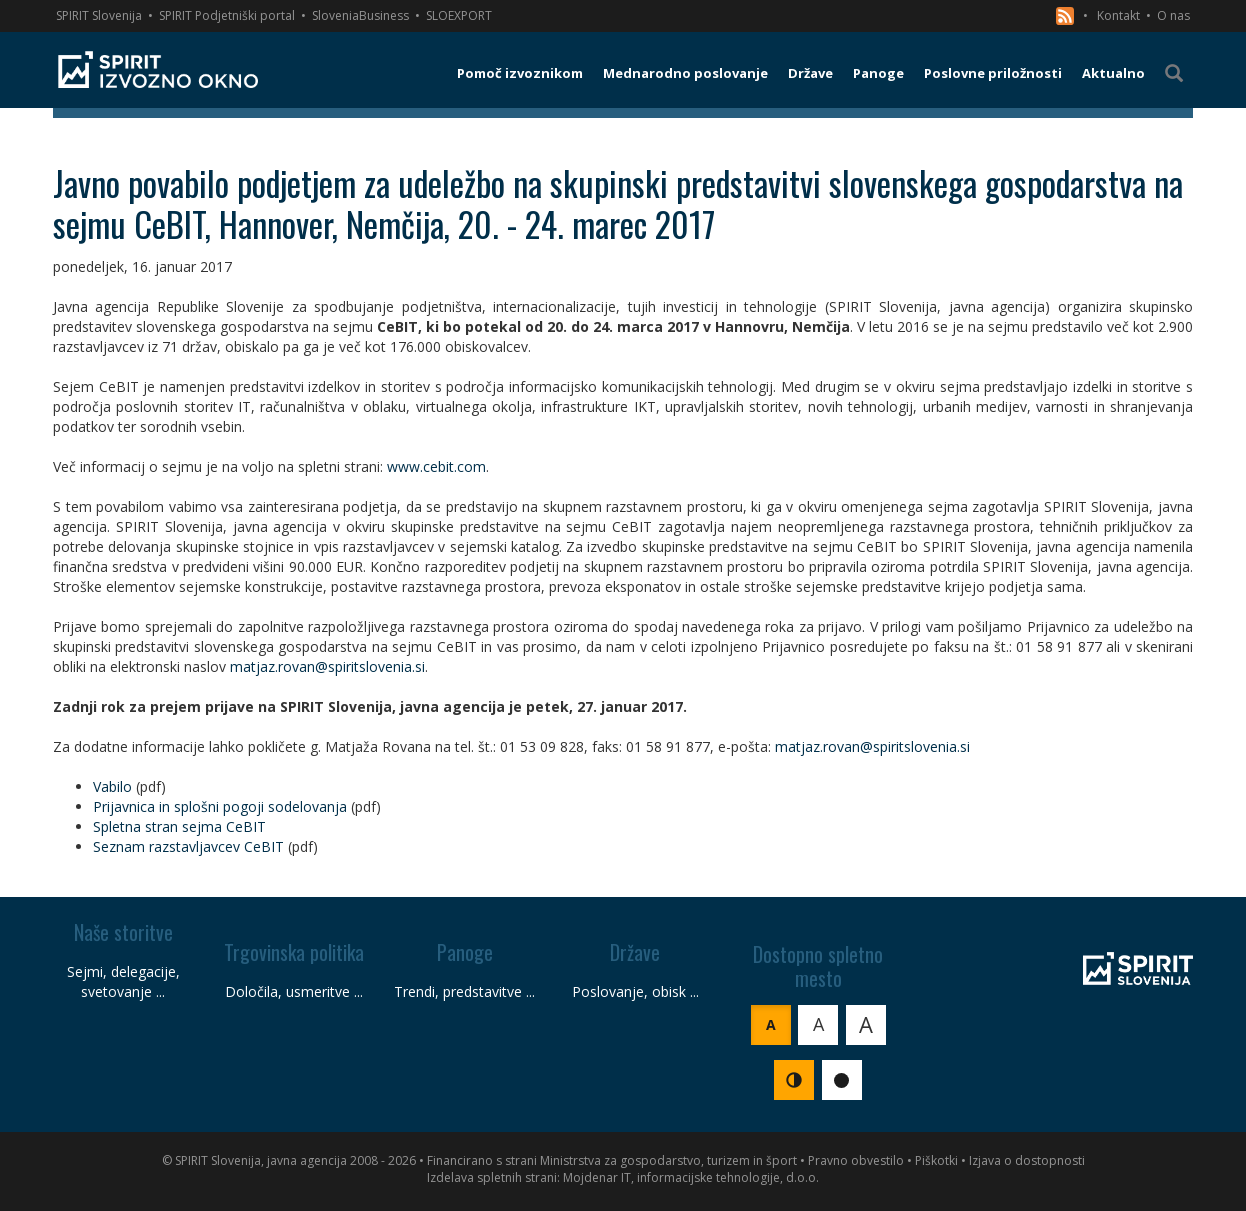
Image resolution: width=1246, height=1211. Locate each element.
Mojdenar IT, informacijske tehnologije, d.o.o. (691, 1177)
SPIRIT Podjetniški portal (227, 15)
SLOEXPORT (459, 15)
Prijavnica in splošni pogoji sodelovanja (220, 806)
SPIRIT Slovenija (99, 15)
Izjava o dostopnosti (1027, 1160)
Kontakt (1118, 15)
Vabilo (112, 786)
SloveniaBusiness (360, 15)
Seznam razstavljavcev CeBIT (188, 846)
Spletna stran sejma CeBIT (179, 826)
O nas (1173, 15)
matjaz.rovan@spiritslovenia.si (327, 666)
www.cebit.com (436, 466)
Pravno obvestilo (856, 1160)
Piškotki (936, 1160)
